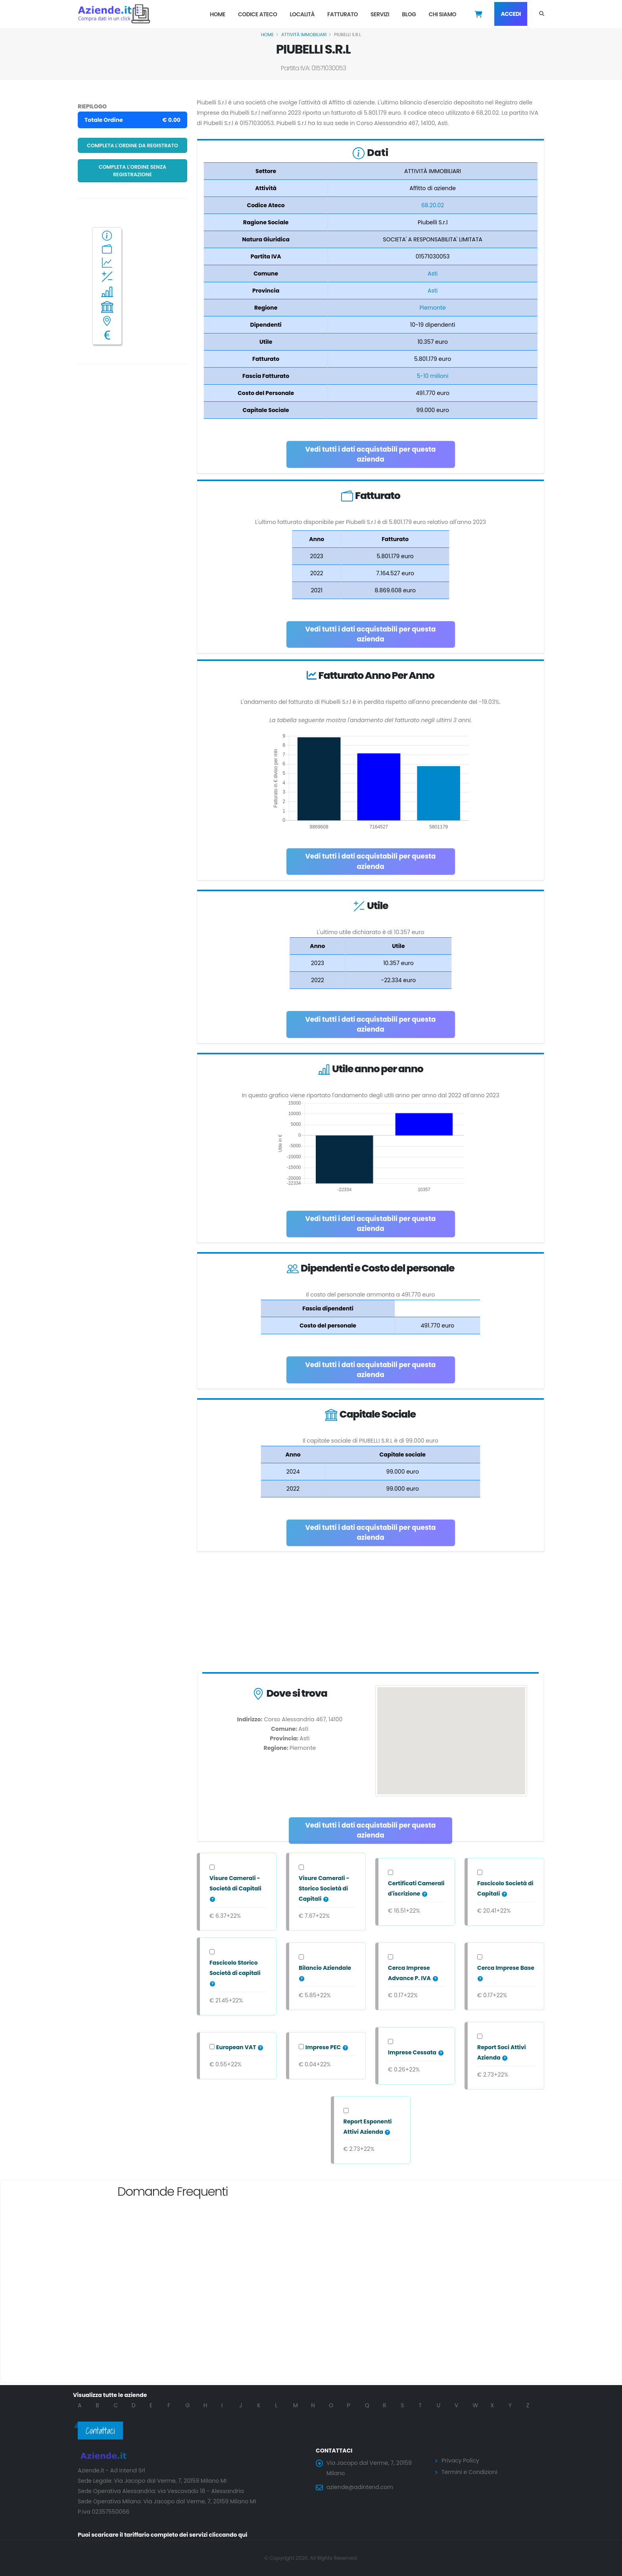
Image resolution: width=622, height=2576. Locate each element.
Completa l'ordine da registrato (132, 145)
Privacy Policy (460, 2460)
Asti (433, 273)
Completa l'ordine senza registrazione (133, 171)
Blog (409, 14)
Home (217, 14)
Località (302, 14)
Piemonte (432, 308)
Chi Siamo (442, 14)
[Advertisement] (370, 1613)
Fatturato (342, 14)
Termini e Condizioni (469, 2472)
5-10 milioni (433, 376)
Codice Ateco (257, 14)
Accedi (511, 14)
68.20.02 (432, 205)
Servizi (380, 14)
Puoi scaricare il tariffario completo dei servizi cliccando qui (163, 2535)
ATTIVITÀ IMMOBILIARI (303, 34)
